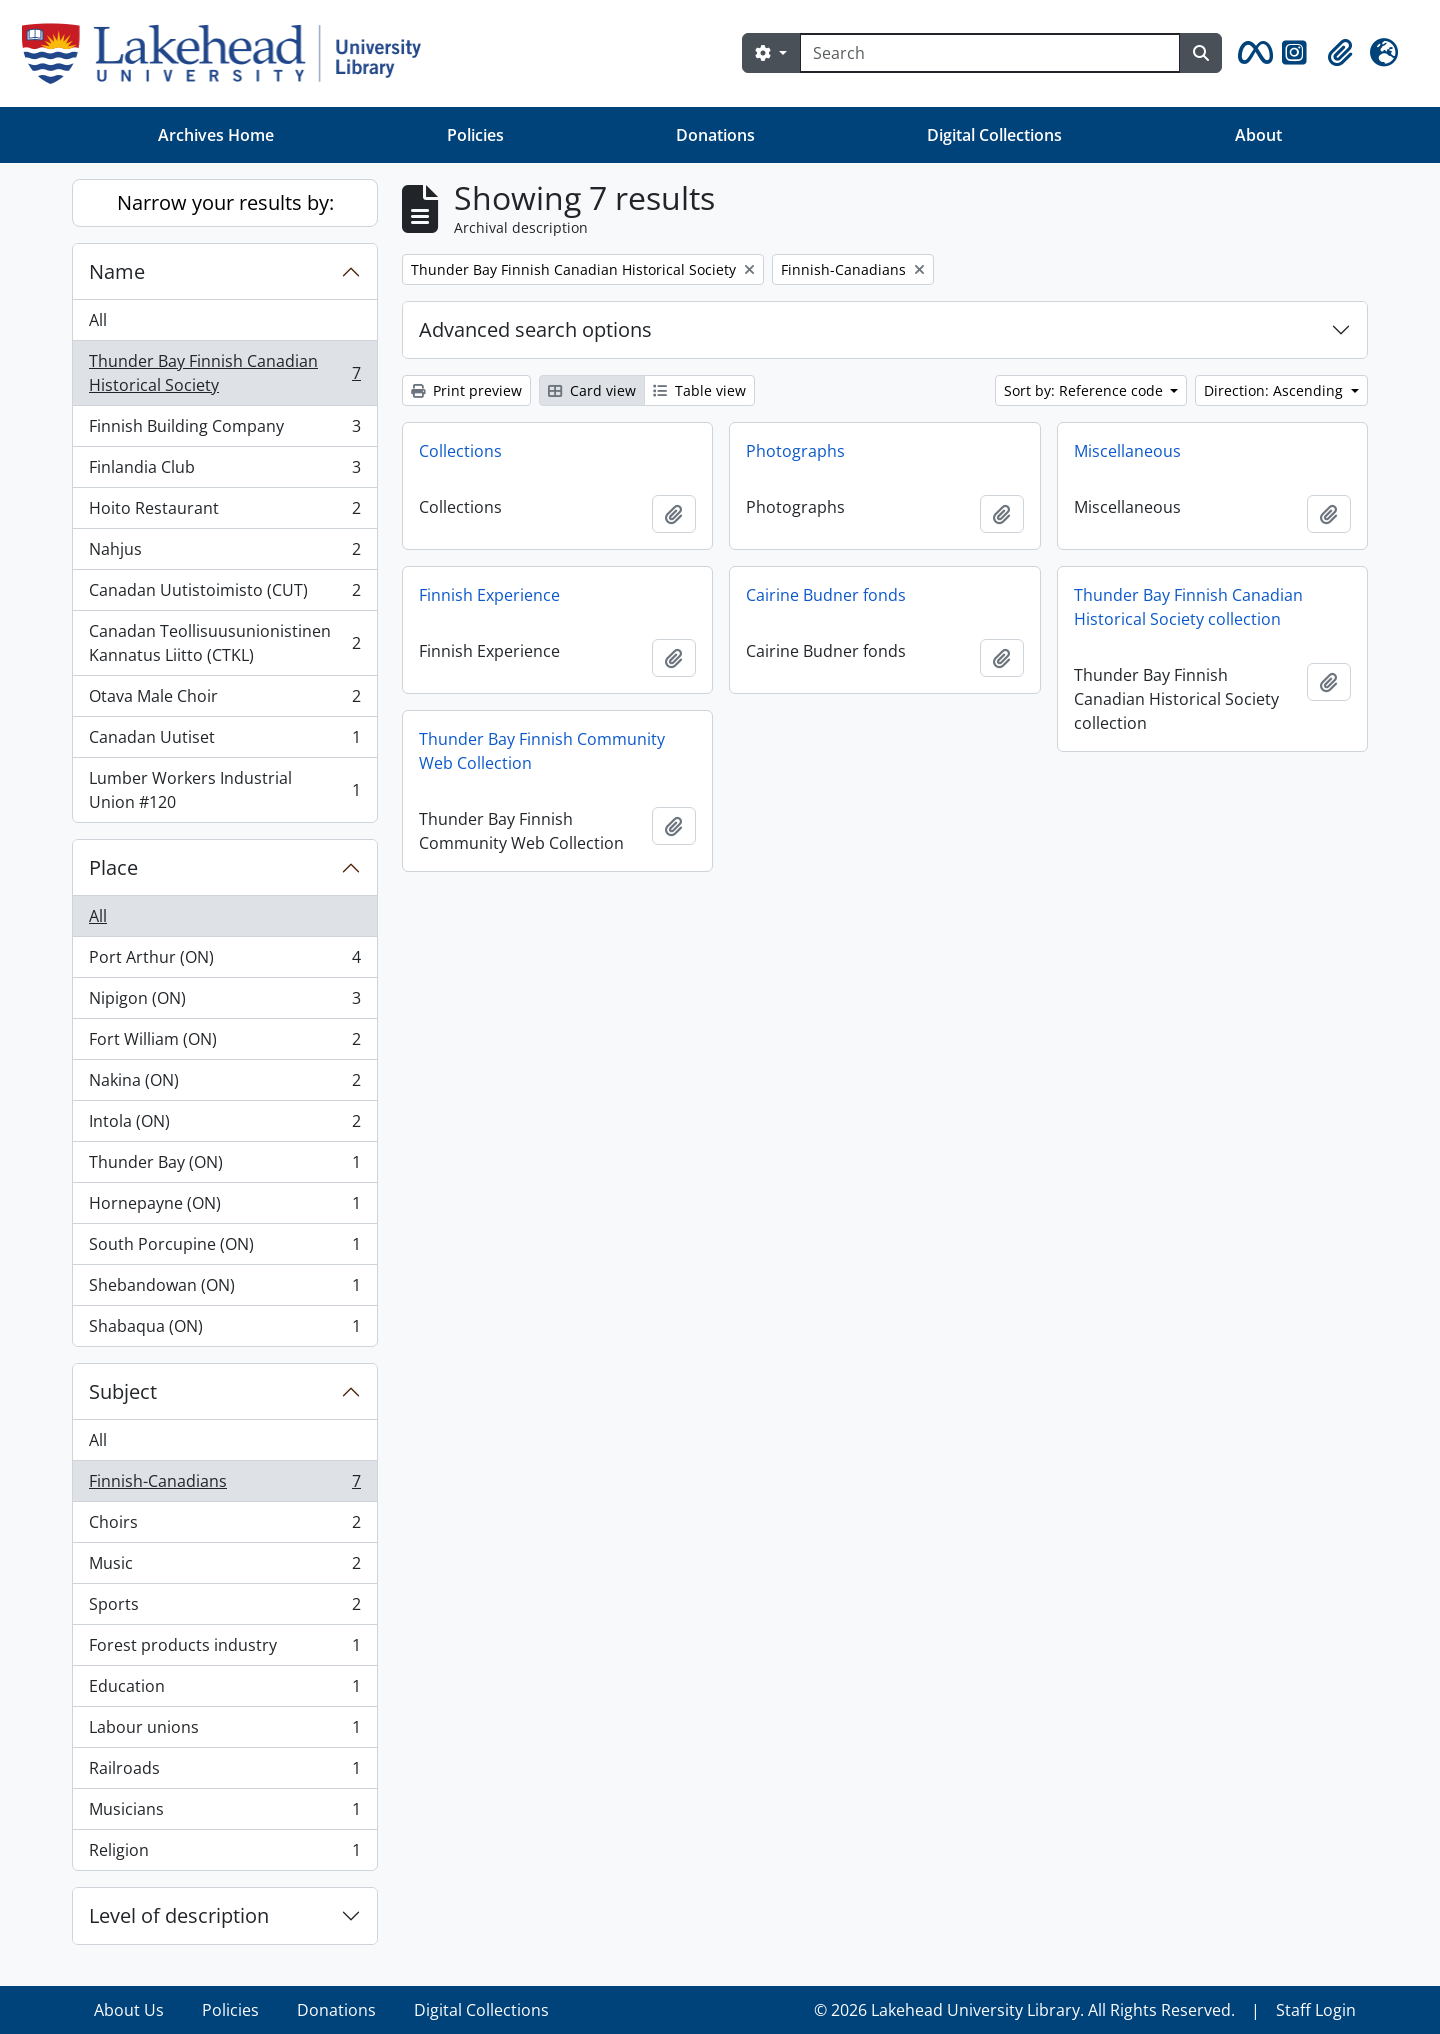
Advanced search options (535, 329)
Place (113, 867)
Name (117, 271)
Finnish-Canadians (224, 1485)
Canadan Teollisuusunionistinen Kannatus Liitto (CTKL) (224, 643)
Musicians (224, 1813)
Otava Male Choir (224, 700)
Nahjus (224, 553)
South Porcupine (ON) (224, 1248)
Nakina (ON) (224, 1084)
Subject (123, 1391)
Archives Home (216, 135)
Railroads (224, 1772)
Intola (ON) (224, 1125)
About (1258, 135)
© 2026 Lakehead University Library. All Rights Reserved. (1024, 2010)
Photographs (795, 451)
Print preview (466, 390)
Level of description (179, 1915)
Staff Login (1316, 2010)
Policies (475, 135)
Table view (699, 390)
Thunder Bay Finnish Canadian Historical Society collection (1188, 607)
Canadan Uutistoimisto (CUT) (224, 594)
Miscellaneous (1127, 451)
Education (224, 1690)
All (98, 320)
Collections (460, 451)
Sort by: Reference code (1085, 390)
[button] (1252, 53)
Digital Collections (994, 135)
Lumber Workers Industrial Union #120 (224, 790)
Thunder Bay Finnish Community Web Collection (542, 751)
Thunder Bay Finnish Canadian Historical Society (224, 373)
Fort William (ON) (224, 1043)
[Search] (990, 53)
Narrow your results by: (225, 202)
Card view (592, 390)
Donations (715, 135)
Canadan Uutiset (224, 741)
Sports (224, 1608)
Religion (224, 1854)
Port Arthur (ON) (224, 961)
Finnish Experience (489, 595)
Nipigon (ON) (224, 1002)
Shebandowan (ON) (224, 1289)
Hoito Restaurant (224, 512)
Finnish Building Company (224, 430)
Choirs (224, 1526)
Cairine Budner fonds (826, 595)
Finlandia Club (224, 471)
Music (224, 1567)
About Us (129, 2010)
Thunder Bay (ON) (224, 1166)
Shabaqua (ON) (224, 1330)
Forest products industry (224, 1649)
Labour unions (224, 1731)
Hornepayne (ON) (224, 1207)
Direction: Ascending (1275, 390)
